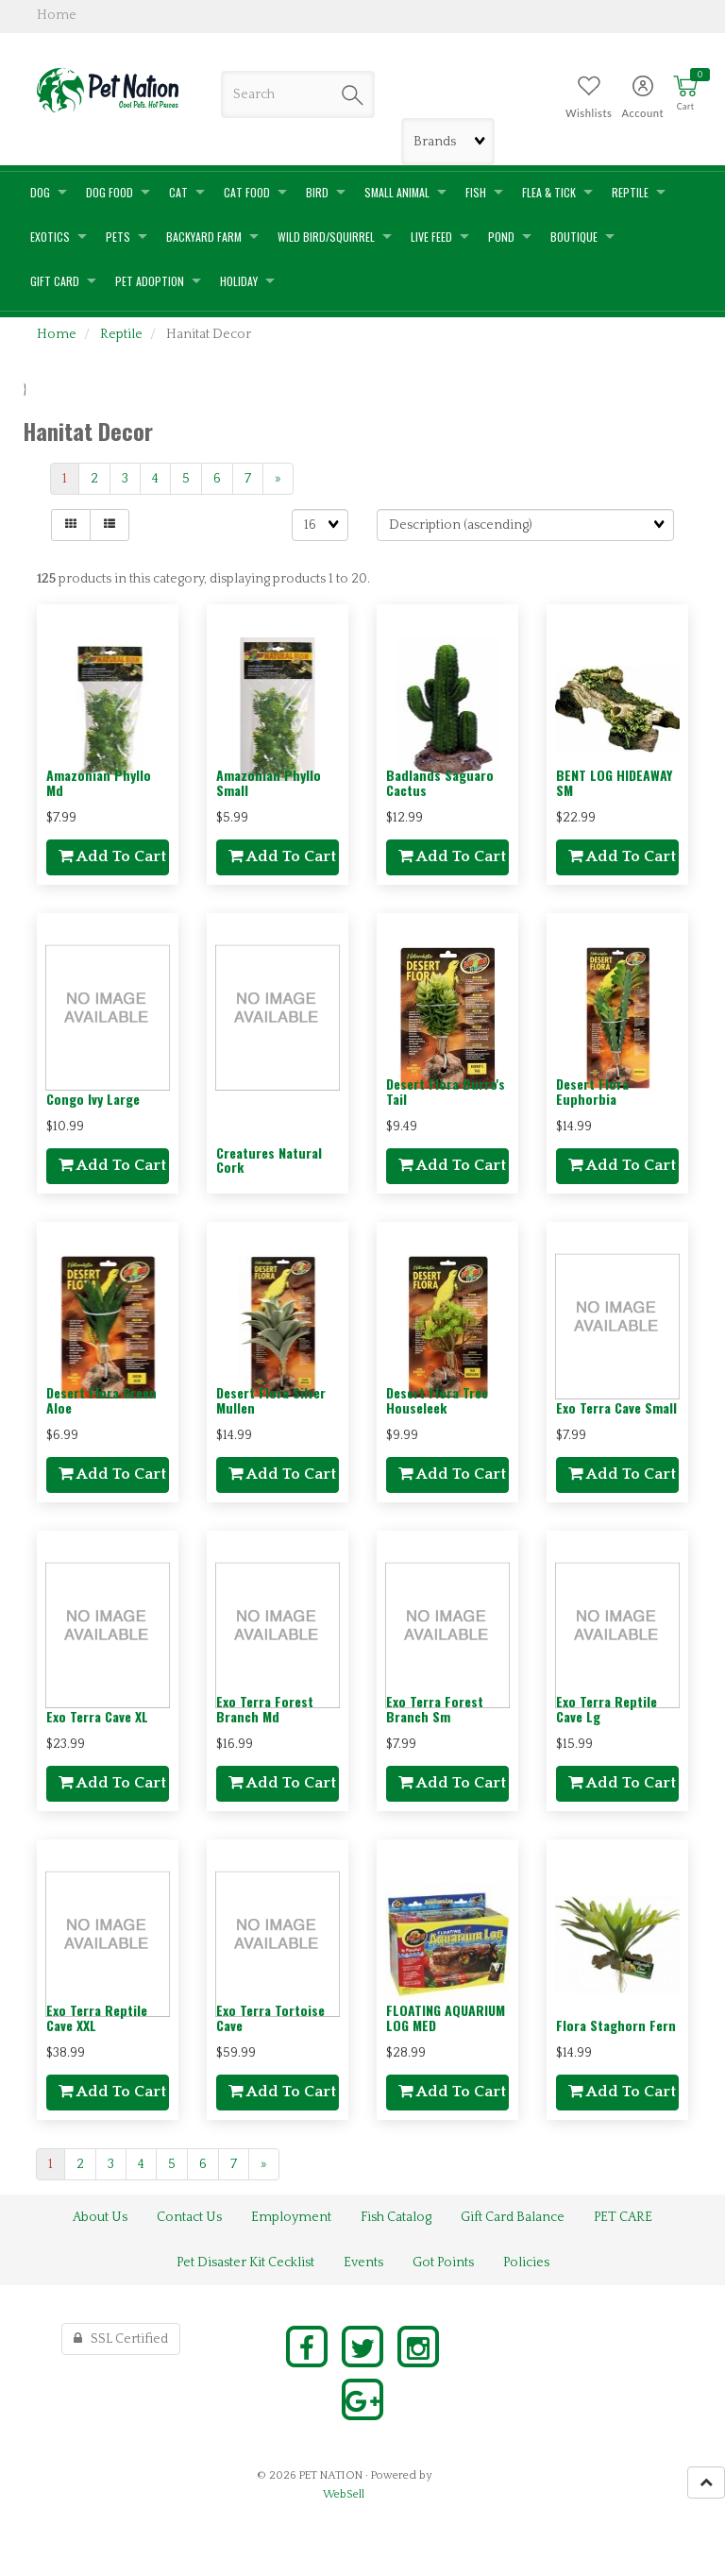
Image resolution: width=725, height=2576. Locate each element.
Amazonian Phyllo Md (98, 782)
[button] (685, 94)
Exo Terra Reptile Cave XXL (96, 2017)
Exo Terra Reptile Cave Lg (606, 1708)
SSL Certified (121, 2339)
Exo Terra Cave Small (616, 1407)
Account (642, 113)
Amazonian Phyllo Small (268, 782)
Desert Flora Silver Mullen (271, 1399)
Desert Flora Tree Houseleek (437, 1399)
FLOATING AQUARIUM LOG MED (445, 2017)
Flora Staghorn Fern (616, 2025)
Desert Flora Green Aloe (101, 1399)
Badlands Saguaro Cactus (440, 782)
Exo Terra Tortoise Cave (270, 2017)
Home (56, 334)
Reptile (121, 334)
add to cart (112, 856)
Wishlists (588, 113)
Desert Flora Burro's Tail (445, 1091)
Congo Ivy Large (93, 1099)
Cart (686, 106)
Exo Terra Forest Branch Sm (434, 1708)
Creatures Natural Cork (269, 1160)
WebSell (343, 2494)
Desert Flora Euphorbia (592, 1091)
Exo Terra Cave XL (97, 1716)
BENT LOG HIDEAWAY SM (614, 782)
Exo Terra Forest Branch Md (264, 1708)
